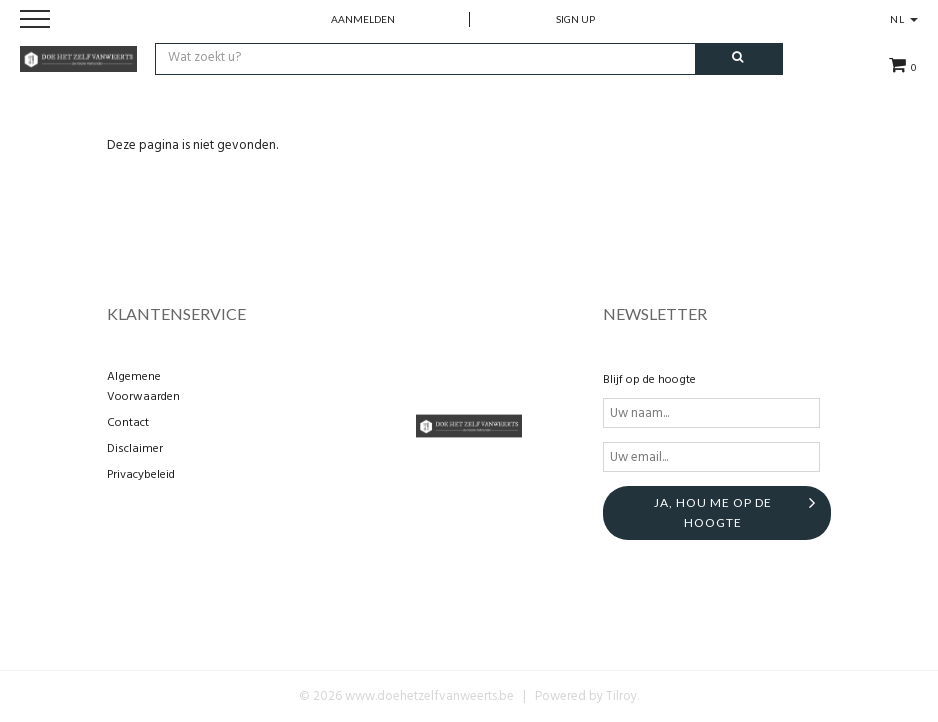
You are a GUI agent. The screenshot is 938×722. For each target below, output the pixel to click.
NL (904, 19)
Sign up (575, 19)
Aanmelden (363, 19)
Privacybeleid (141, 475)
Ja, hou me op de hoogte (713, 512)
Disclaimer (135, 449)
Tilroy (621, 696)
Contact (128, 423)
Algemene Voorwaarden (143, 387)
